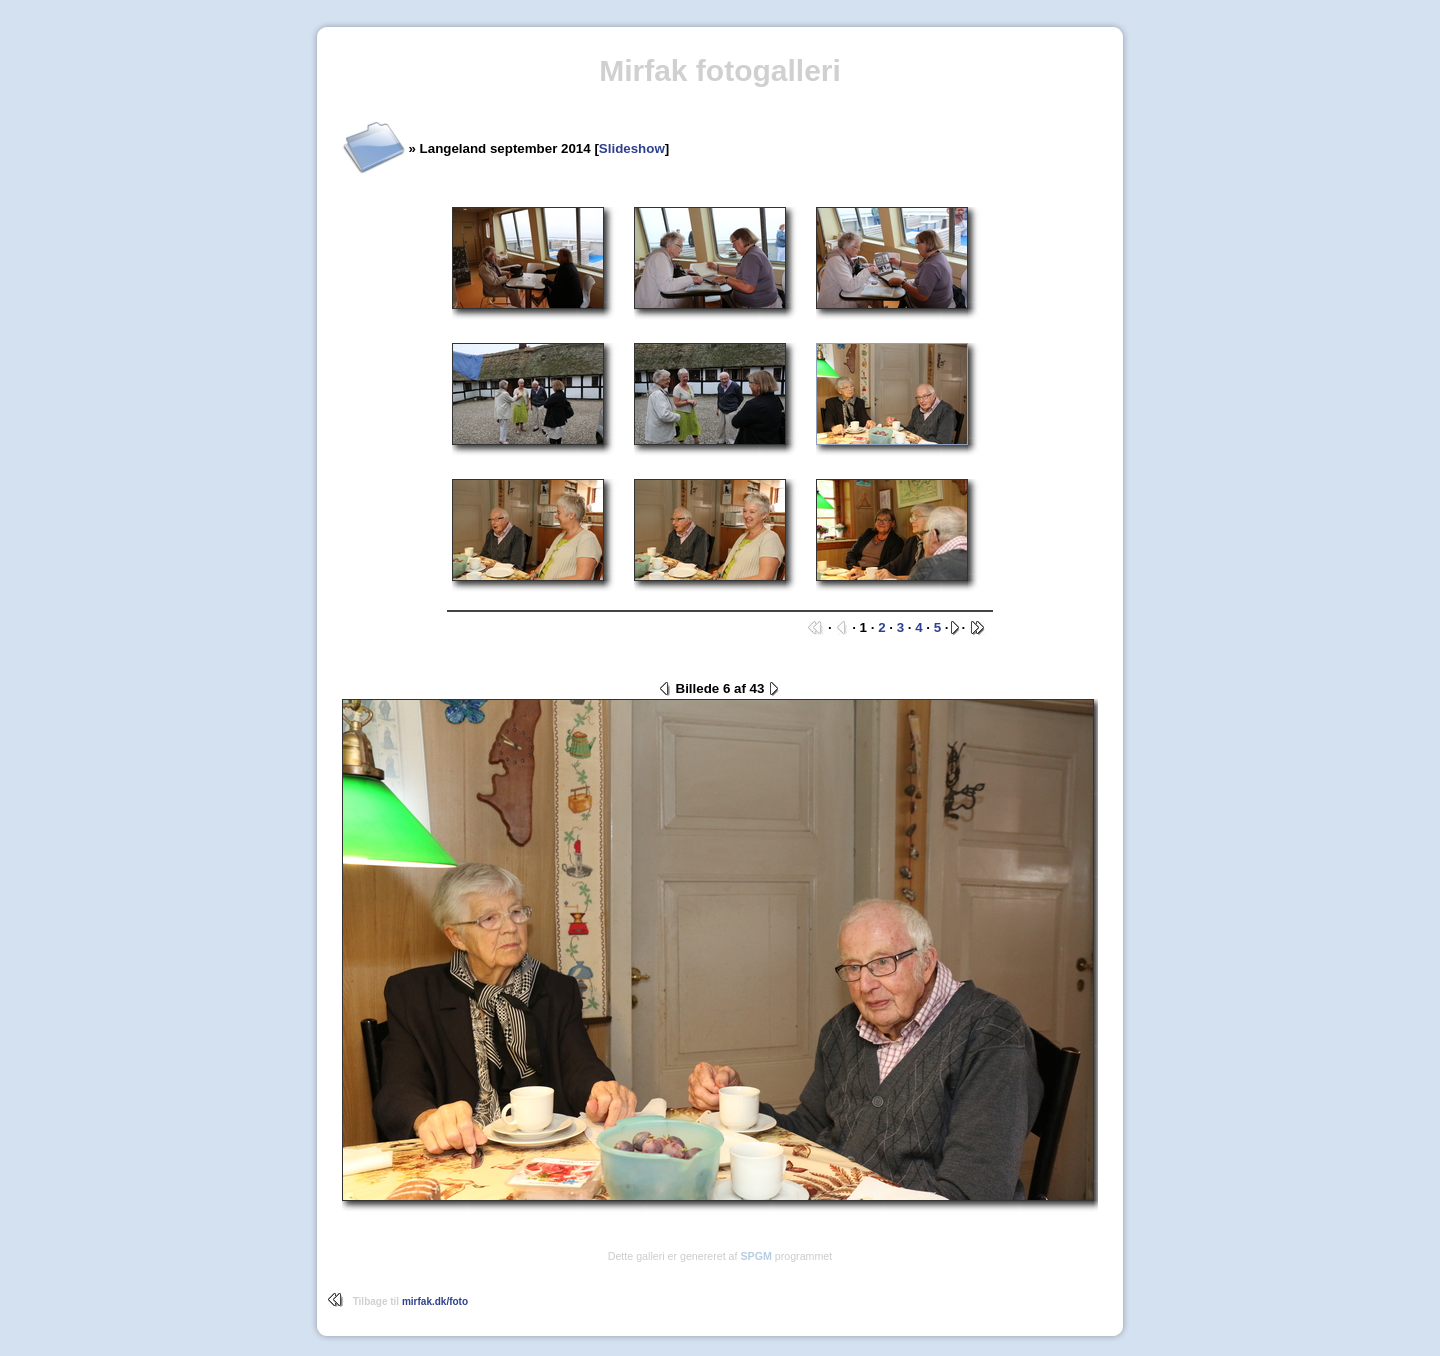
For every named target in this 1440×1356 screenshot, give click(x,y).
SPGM (755, 1256)
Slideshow (632, 148)
